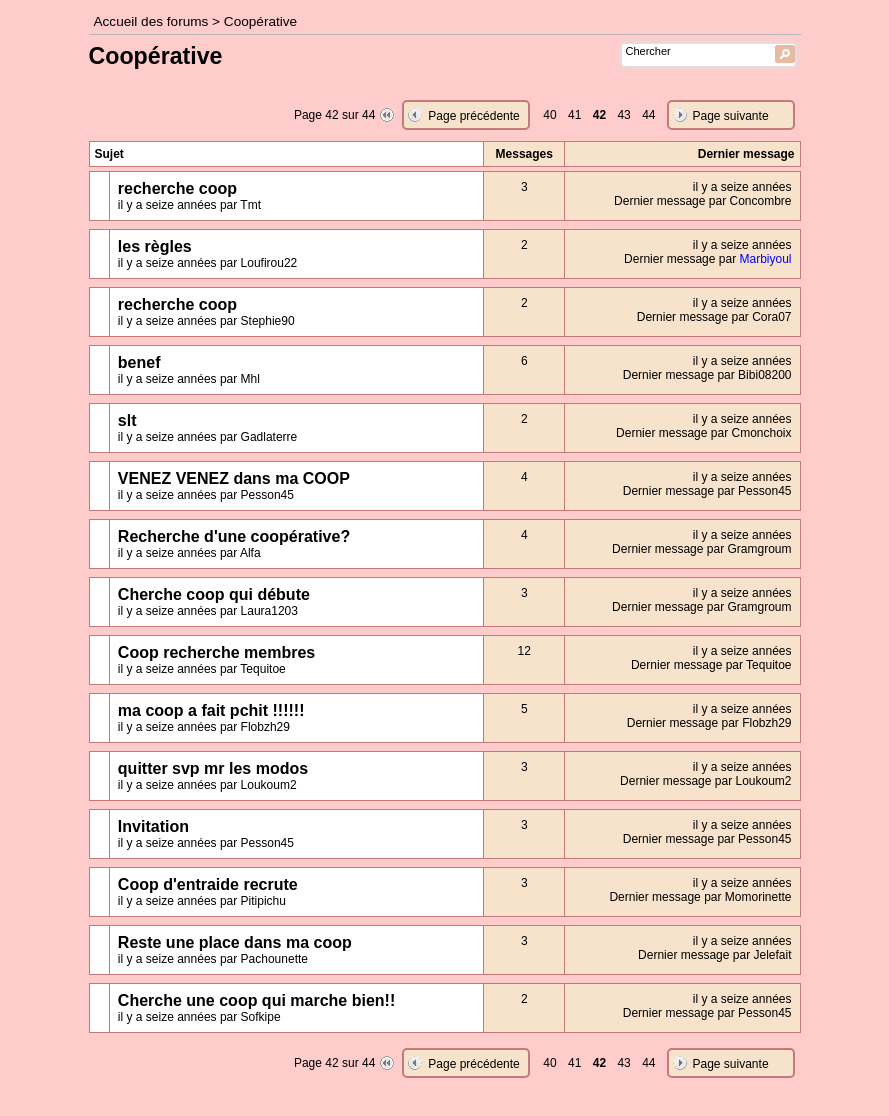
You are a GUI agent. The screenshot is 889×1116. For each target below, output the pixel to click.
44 (648, 115)
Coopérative (260, 21)
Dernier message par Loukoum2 (705, 781)
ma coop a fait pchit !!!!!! (211, 710)
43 (623, 115)
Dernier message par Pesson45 (707, 491)
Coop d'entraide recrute (208, 884)
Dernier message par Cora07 (714, 317)
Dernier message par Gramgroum (701, 549)
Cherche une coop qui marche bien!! (256, 1000)
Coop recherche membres (216, 652)
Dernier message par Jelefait (714, 955)
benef (139, 362)
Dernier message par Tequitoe (711, 665)
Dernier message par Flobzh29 (709, 723)
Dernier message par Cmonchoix (703, 433)
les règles (155, 246)
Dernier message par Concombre (702, 201)
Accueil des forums (151, 21)
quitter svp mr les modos (213, 768)
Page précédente (473, 116)
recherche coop (177, 188)
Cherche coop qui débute (214, 594)
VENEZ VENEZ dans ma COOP (234, 478)
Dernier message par (707, 259)
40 (549, 115)
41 (574, 115)
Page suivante (731, 116)
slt (127, 420)
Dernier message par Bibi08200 (707, 375)
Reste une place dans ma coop (235, 942)
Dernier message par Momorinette (700, 897)
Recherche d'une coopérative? (234, 536)
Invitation (153, 826)
